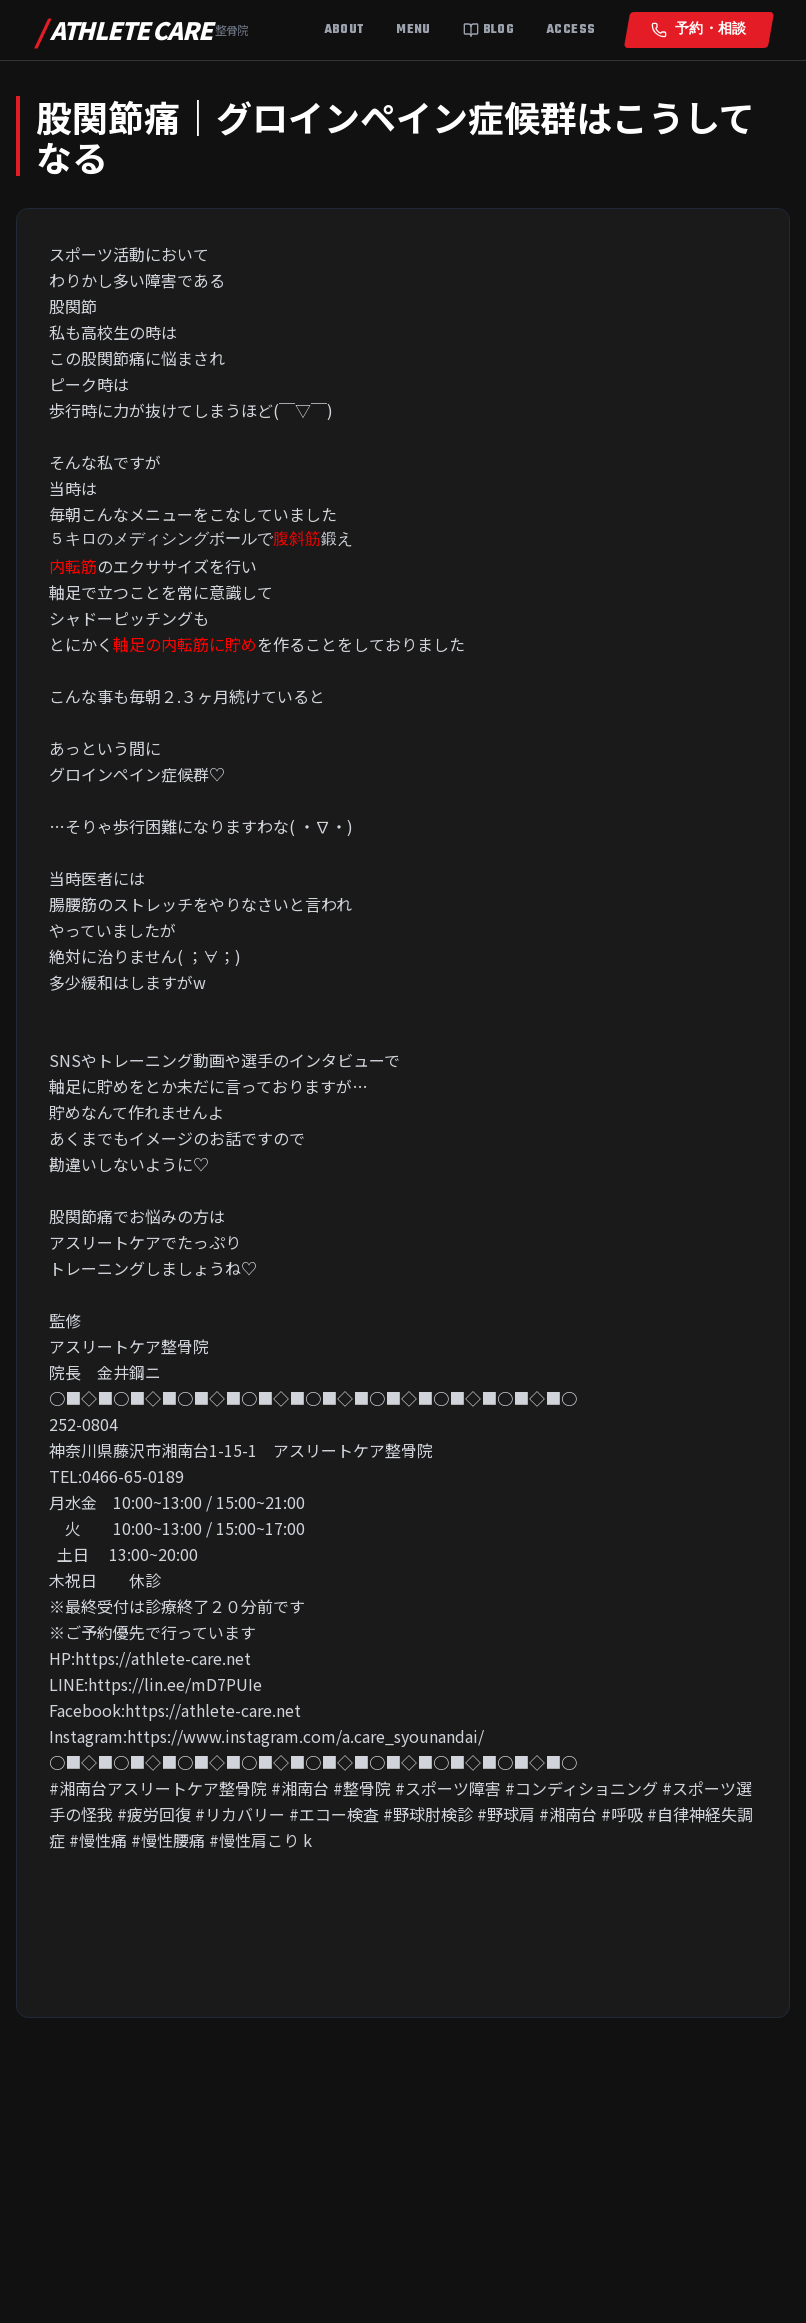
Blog (488, 30)
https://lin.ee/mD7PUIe (175, 1684)
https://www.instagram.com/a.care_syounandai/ (305, 1736)
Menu (413, 30)
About (344, 30)
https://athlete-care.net (163, 1658)
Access (570, 30)
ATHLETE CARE (141, 30)
